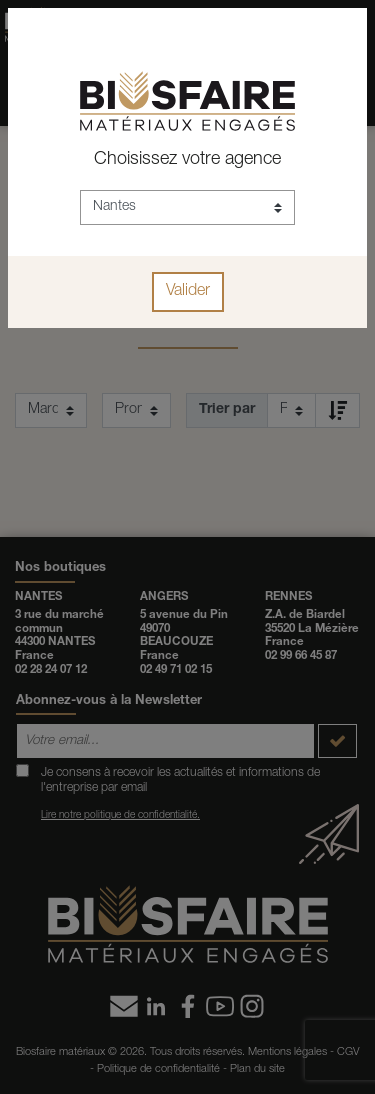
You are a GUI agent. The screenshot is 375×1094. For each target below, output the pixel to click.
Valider (188, 292)
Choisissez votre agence (187, 160)
